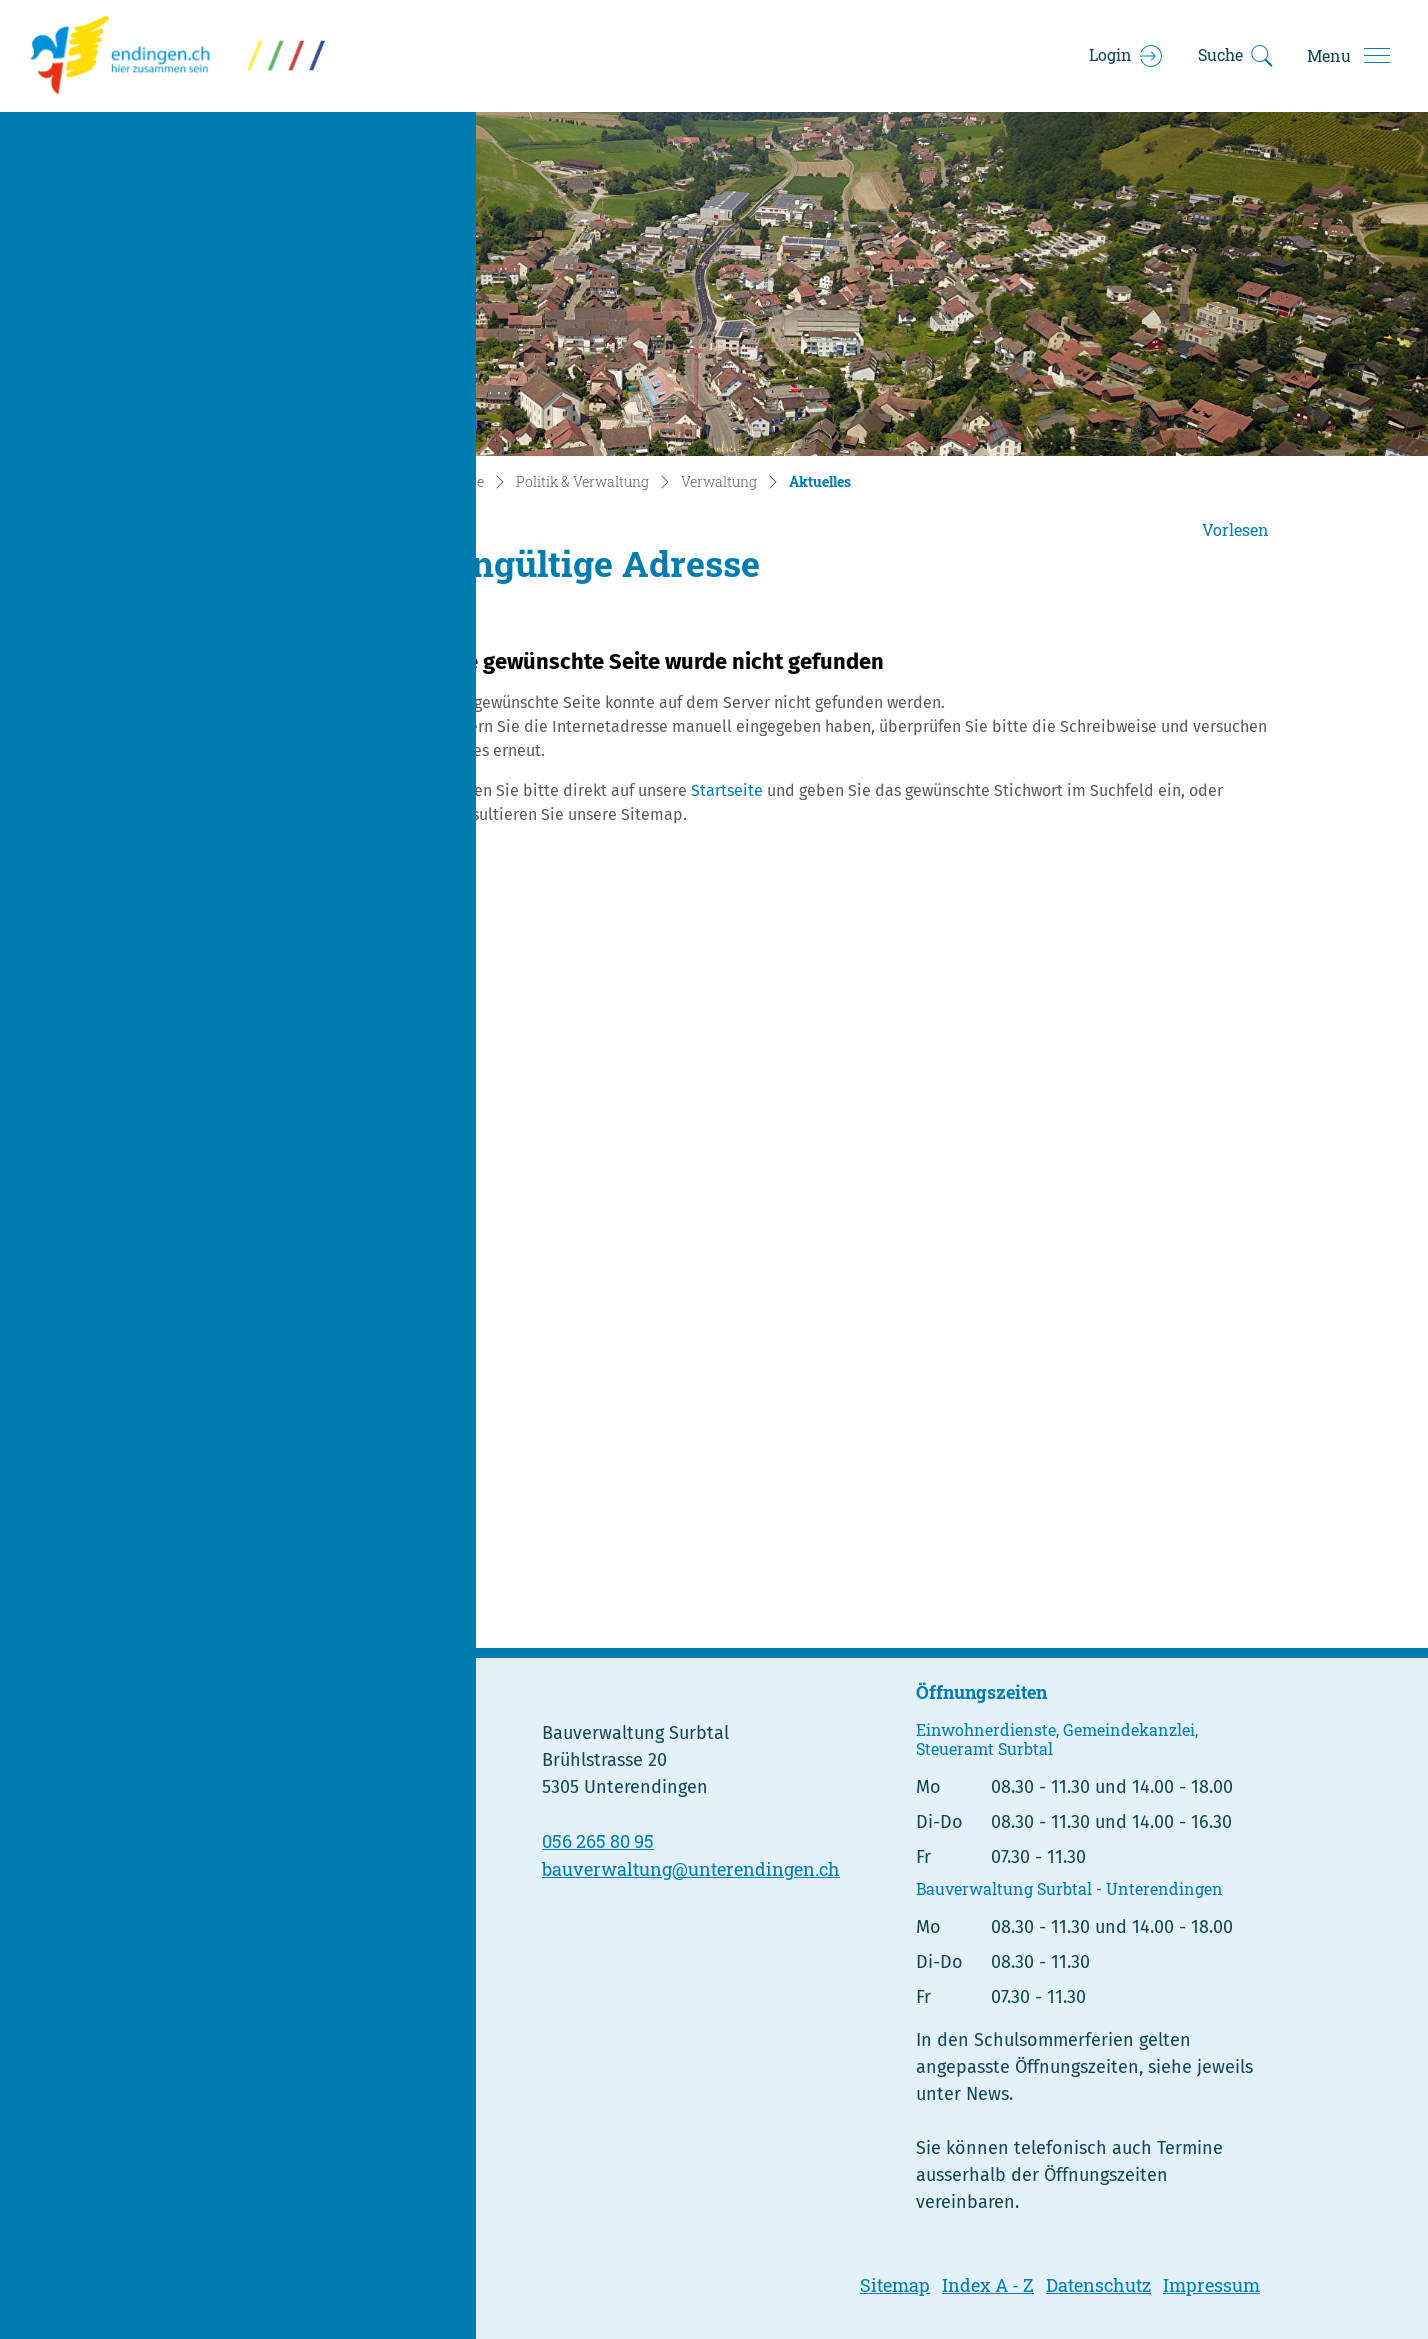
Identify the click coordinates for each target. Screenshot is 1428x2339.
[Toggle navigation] (1348, 56)
